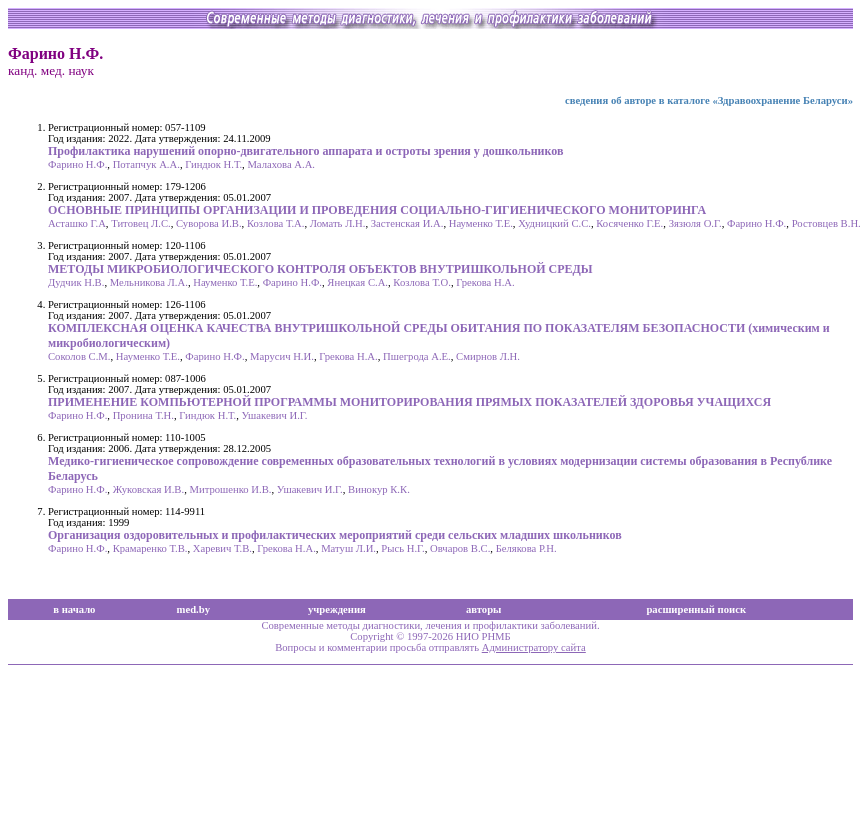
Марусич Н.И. (282, 356)
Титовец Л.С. (141, 223)
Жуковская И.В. (148, 489)
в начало (74, 609)
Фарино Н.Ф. (77, 164)
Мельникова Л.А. (149, 282)
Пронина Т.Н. (143, 415)
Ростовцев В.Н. (826, 223)
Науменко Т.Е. (481, 223)
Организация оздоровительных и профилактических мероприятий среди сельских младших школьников (335, 535)
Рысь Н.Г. (402, 548)
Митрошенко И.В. (230, 489)
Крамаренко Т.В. (150, 548)
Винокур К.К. (379, 489)
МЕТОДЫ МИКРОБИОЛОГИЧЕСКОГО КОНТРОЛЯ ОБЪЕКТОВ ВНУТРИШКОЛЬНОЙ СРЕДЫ (320, 269)
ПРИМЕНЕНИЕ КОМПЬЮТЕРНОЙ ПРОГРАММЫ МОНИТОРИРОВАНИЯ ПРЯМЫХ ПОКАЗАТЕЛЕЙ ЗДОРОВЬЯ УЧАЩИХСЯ (409, 402)
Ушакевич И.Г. (275, 415)
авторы (484, 609)
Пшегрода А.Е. (417, 356)
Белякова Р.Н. (526, 548)
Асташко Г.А (77, 223)
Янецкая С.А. (357, 282)
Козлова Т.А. (276, 223)
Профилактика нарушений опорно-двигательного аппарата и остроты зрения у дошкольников (305, 151)
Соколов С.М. (79, 356)
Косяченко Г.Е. (629, 223)
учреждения (337, 609)
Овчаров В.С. (460, 548)
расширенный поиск (696, 609)
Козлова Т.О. (422, 282)
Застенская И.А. (407, 223)
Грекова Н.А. (485, 282)
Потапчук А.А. (146, 164)
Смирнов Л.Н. (488, 356)
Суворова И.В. (209, 223)
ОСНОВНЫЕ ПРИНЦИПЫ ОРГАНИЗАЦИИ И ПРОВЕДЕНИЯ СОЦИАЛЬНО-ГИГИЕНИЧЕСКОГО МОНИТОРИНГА (377, 210)
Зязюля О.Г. (695, 223)
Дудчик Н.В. (76, 282)
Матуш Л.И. (348, 548)
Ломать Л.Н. (338, 223)
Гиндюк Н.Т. (213, 164)
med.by (193, 609)
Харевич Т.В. (222, 548)
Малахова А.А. (281, 164)
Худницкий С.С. (554, 223)
